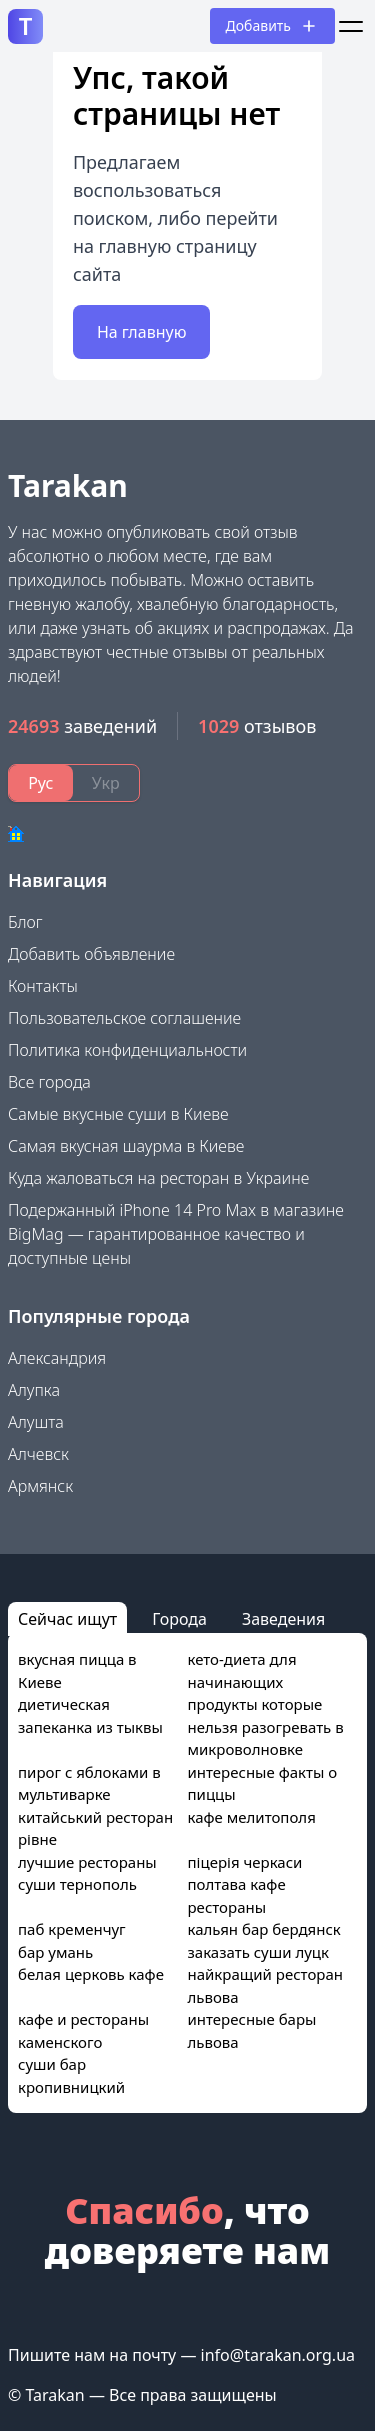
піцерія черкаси (245, 1862)
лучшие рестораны (87, 1862)
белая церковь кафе (91, 1974)
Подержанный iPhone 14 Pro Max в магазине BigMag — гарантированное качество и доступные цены (176, 1234)
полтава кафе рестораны (237, 1895)
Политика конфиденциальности (127, 1050)
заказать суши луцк (258, 1952)
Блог (25, 922)
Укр (106, 783)
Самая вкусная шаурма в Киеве (126, 1146)
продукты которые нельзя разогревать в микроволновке (266, 1726)
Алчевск (38, 1454)
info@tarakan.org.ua (278, 2355)
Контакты (43, 986)
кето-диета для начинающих (242, 1670)
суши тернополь (77, 1884)
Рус (40, 783)
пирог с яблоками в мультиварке (89, 1783)
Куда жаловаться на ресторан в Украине (158, 1178)
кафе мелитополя (252, 1817)
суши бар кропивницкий (71, 2075)
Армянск (40, 1486)
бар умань (55, 1952)
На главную (142, 332)
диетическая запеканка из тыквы (90, 1715)
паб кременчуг (72, 1929)
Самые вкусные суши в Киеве (118, 1114)
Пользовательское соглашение (124, 1018)
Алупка (34, 1390)
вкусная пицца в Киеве (77, 1670)
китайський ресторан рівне (95, 1828)
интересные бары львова (252, 2030)
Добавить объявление (91, 954)
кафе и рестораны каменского (83, 2030)
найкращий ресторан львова (265, 1985)
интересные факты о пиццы (263, 1783)
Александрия (57, 1358)
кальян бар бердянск (264, 1929)
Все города (49, 1082)
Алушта (36, 1422)
